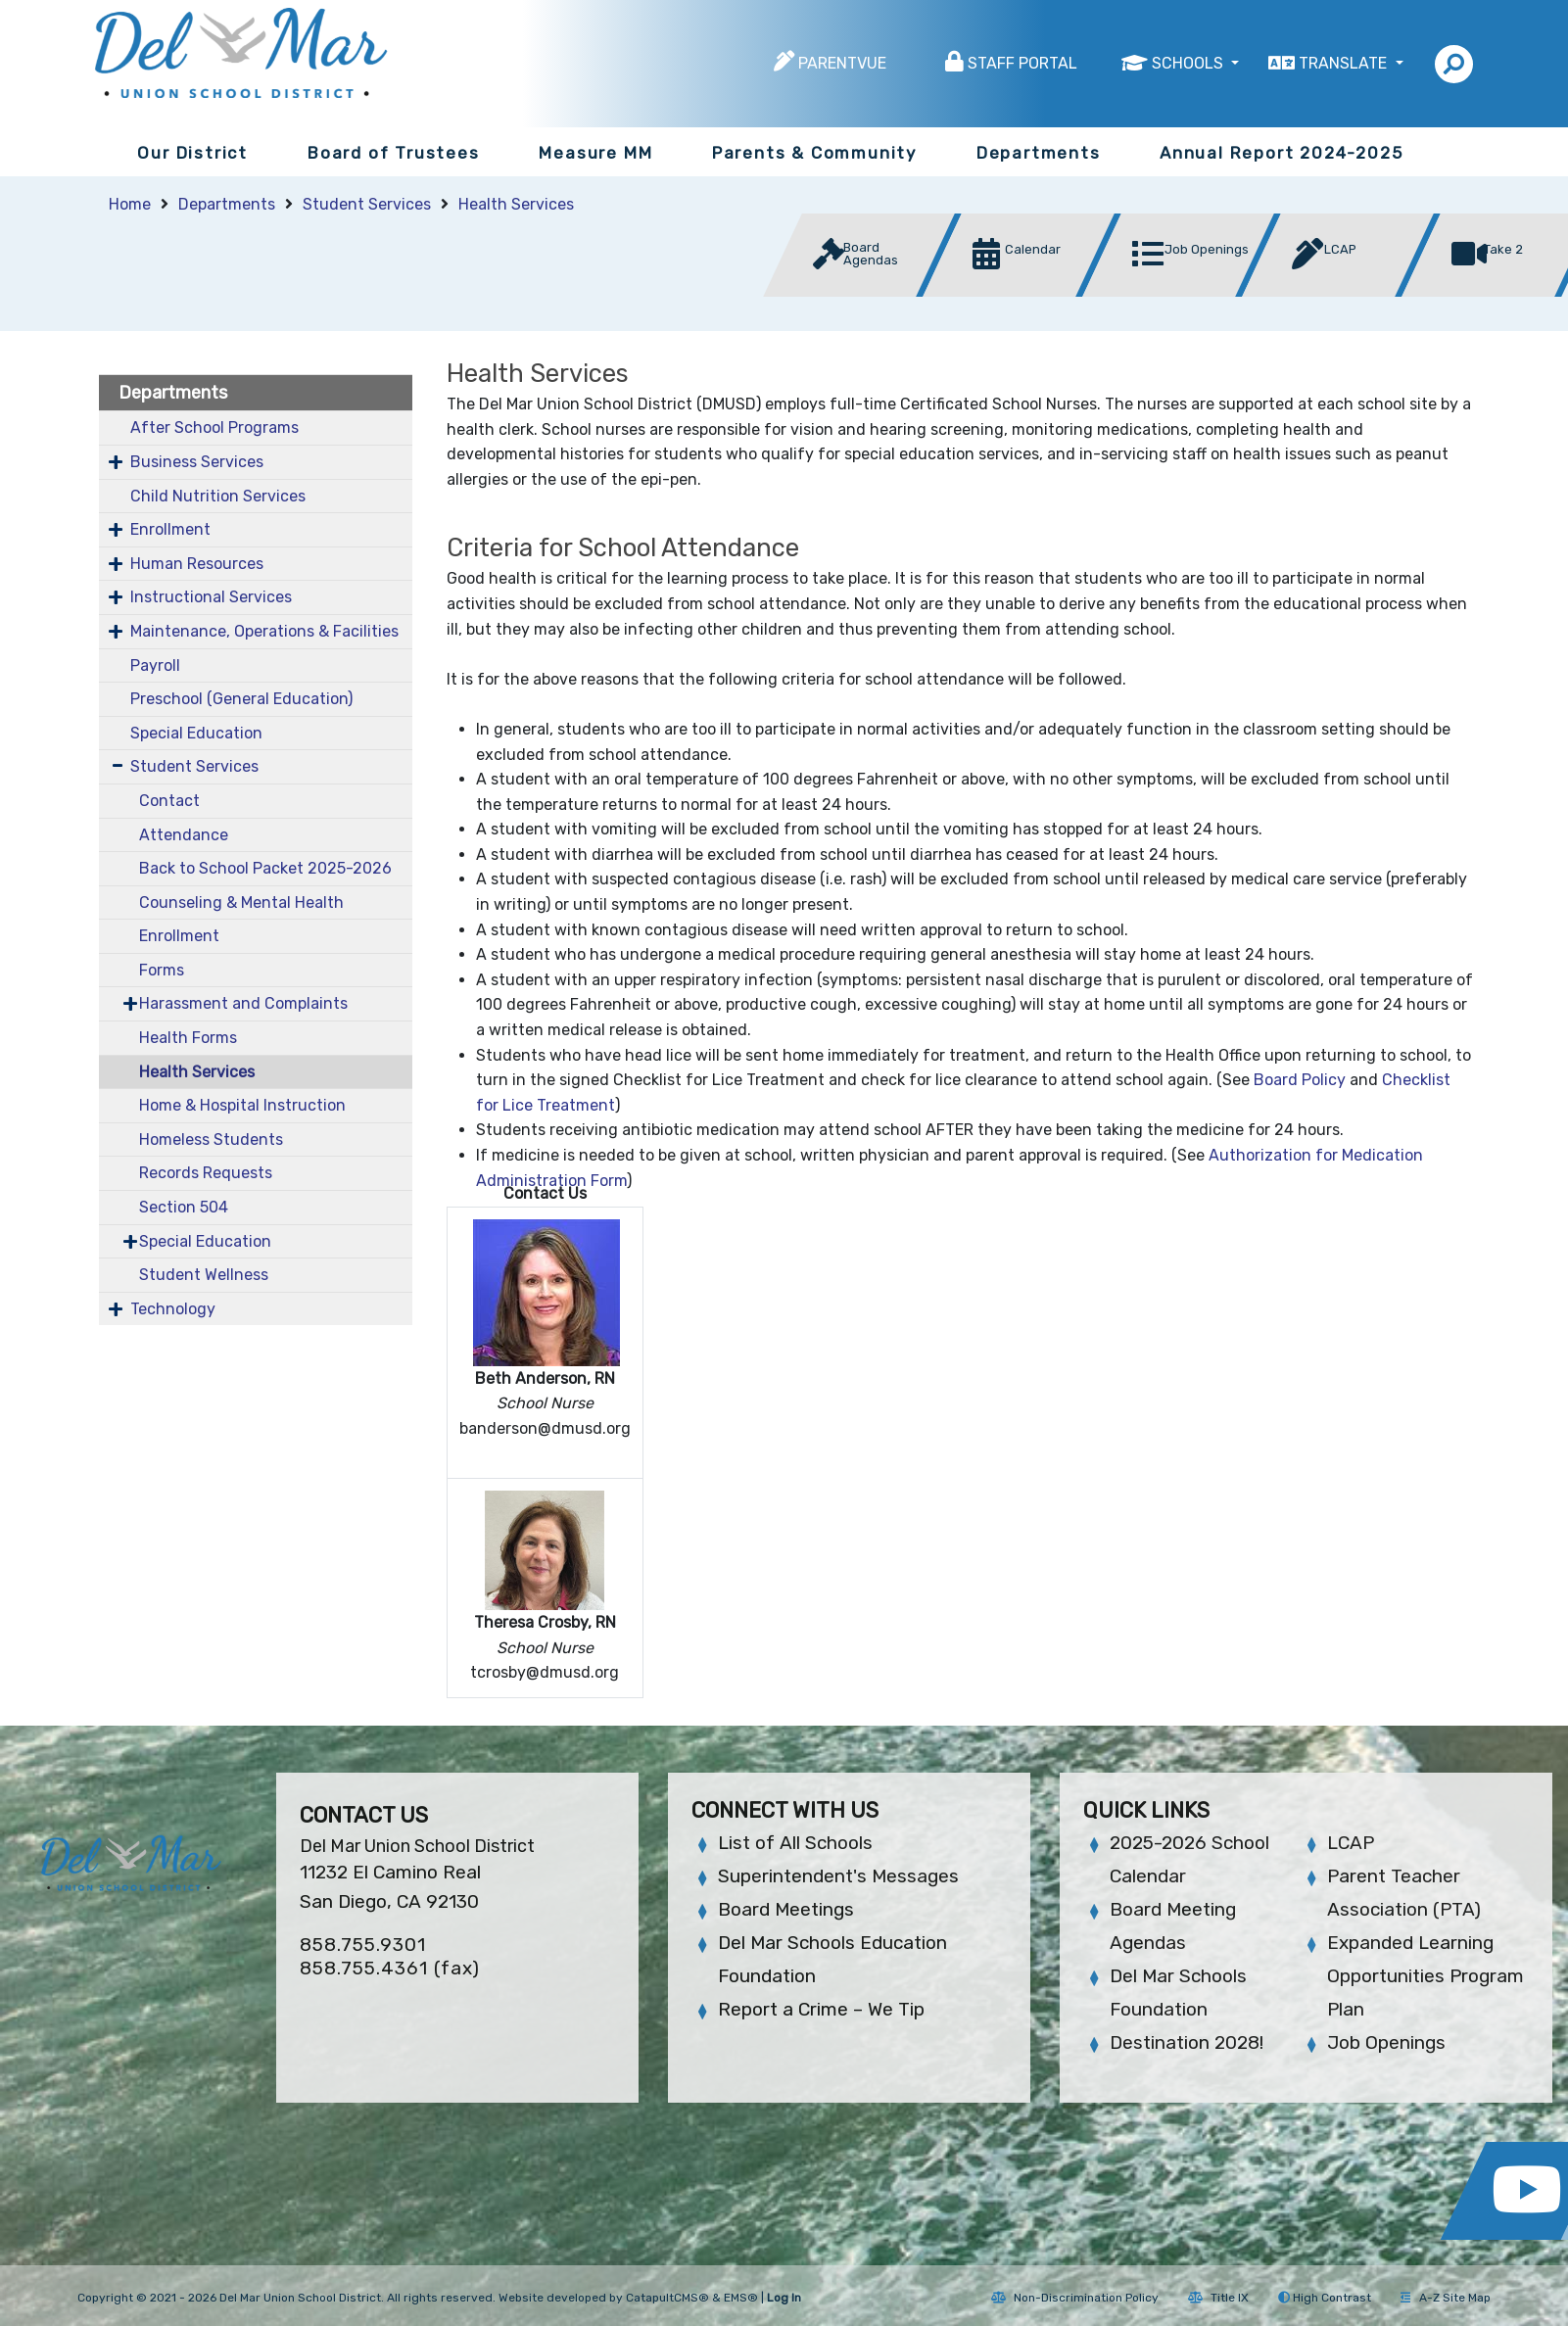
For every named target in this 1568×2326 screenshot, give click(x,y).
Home (130, 204)
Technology (172, 1309)
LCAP (1350, 1842)
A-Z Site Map (1446, 2297)
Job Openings (1386, 2042)
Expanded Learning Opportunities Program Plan (1425, 1975)
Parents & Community (814, 153)
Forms (161, 970)
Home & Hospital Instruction (242, 1105)
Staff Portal (1022, 63)
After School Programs (214, 427)
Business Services (196, 461)
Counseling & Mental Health (241, 902)
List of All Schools (795, 1842)
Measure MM (595, 153)
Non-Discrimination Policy (1075, 2297)
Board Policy (1300, 1079)
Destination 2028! (1186, 2042)
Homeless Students (211, 1139)
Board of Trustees (394, 153)
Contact (169, 800)
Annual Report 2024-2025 (1281, 153)
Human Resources (196, 563)
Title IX (1218, 2297)
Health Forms (188, 1037)
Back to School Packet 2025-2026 (265, 868)
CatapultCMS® (667, 2297)
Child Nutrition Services (218, 496)
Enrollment (170, 529)
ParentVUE (842, 63)
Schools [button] (1189, 63)
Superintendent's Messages (838, 1876)
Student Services (367, 204)
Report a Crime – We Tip (821, 2009)
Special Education (196, 733)
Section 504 (183, 1207)
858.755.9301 (363, 1944)
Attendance (183, 835)
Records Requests (205, 1172)
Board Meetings (786, 1909)
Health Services (516, 204)
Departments (1038, 153)
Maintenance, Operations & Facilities (264, 631)
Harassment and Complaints (243, 1003)
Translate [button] (1345, 63)
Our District (192, 153)
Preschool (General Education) (241, 698)
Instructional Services (211, 597)
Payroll (155, 665)
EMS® (741, 2297)
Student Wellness (203, 1274)
